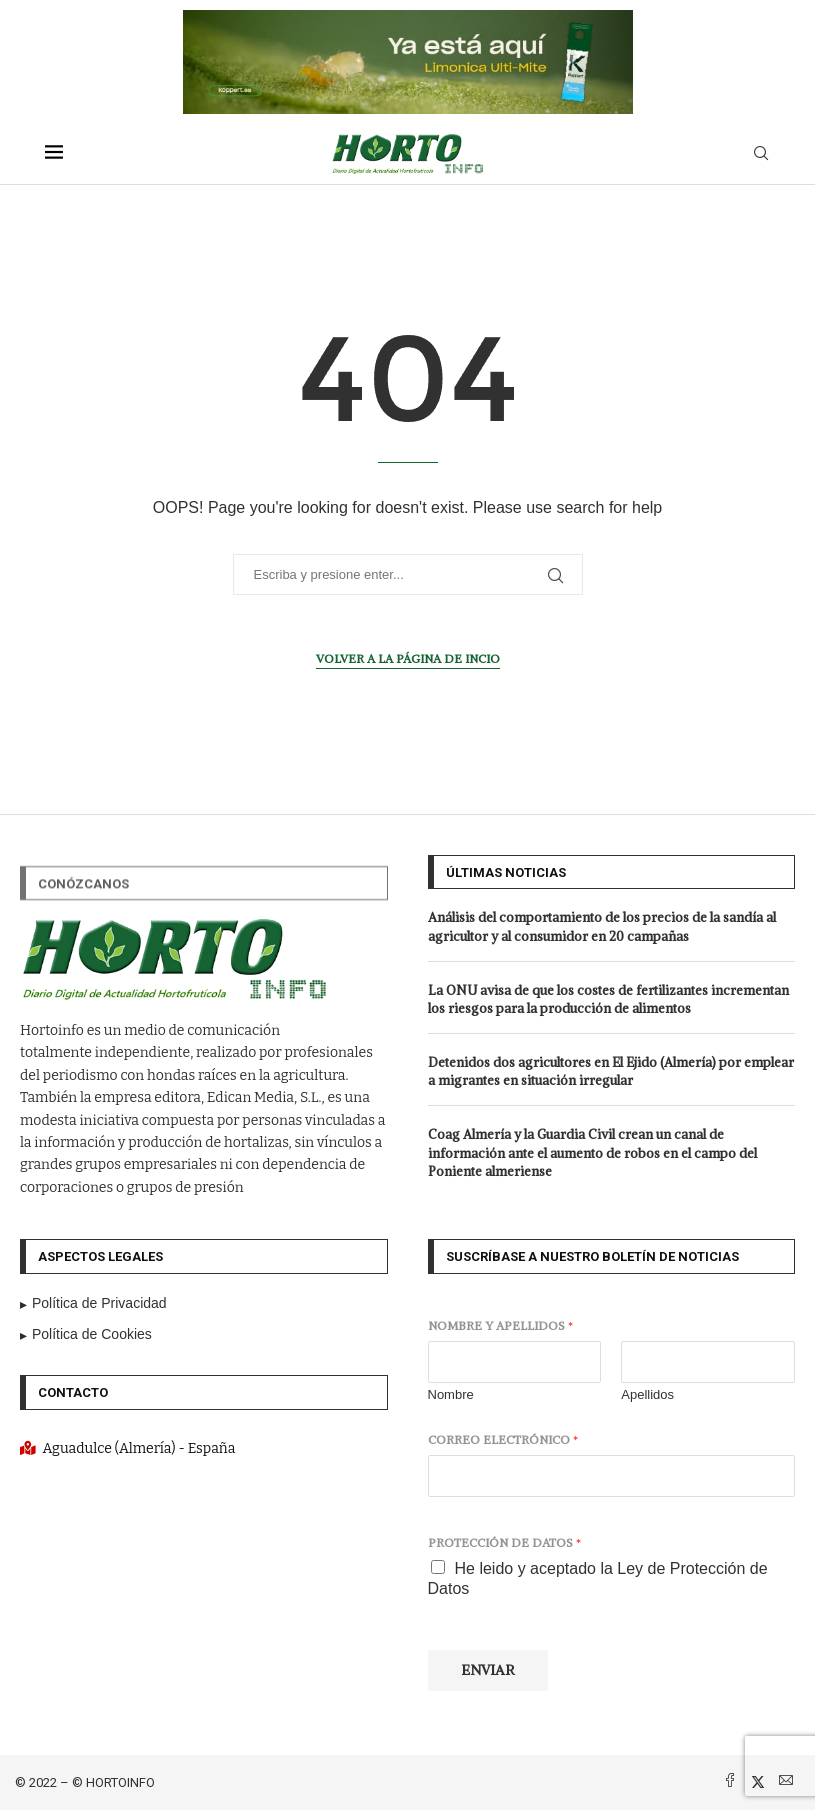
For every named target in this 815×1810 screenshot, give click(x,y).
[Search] (761, 154)
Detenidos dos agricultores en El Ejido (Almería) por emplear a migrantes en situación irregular (611, 1071)
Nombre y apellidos (500, 1325)
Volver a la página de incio (408, 658)
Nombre (451, 1394)
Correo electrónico (503, 1439)
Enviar (488, 1670)
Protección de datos (504, 1542)
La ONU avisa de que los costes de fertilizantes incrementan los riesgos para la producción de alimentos (608, 999)
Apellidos (647, 1394)
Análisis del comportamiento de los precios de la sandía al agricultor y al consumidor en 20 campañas (602, 926)
